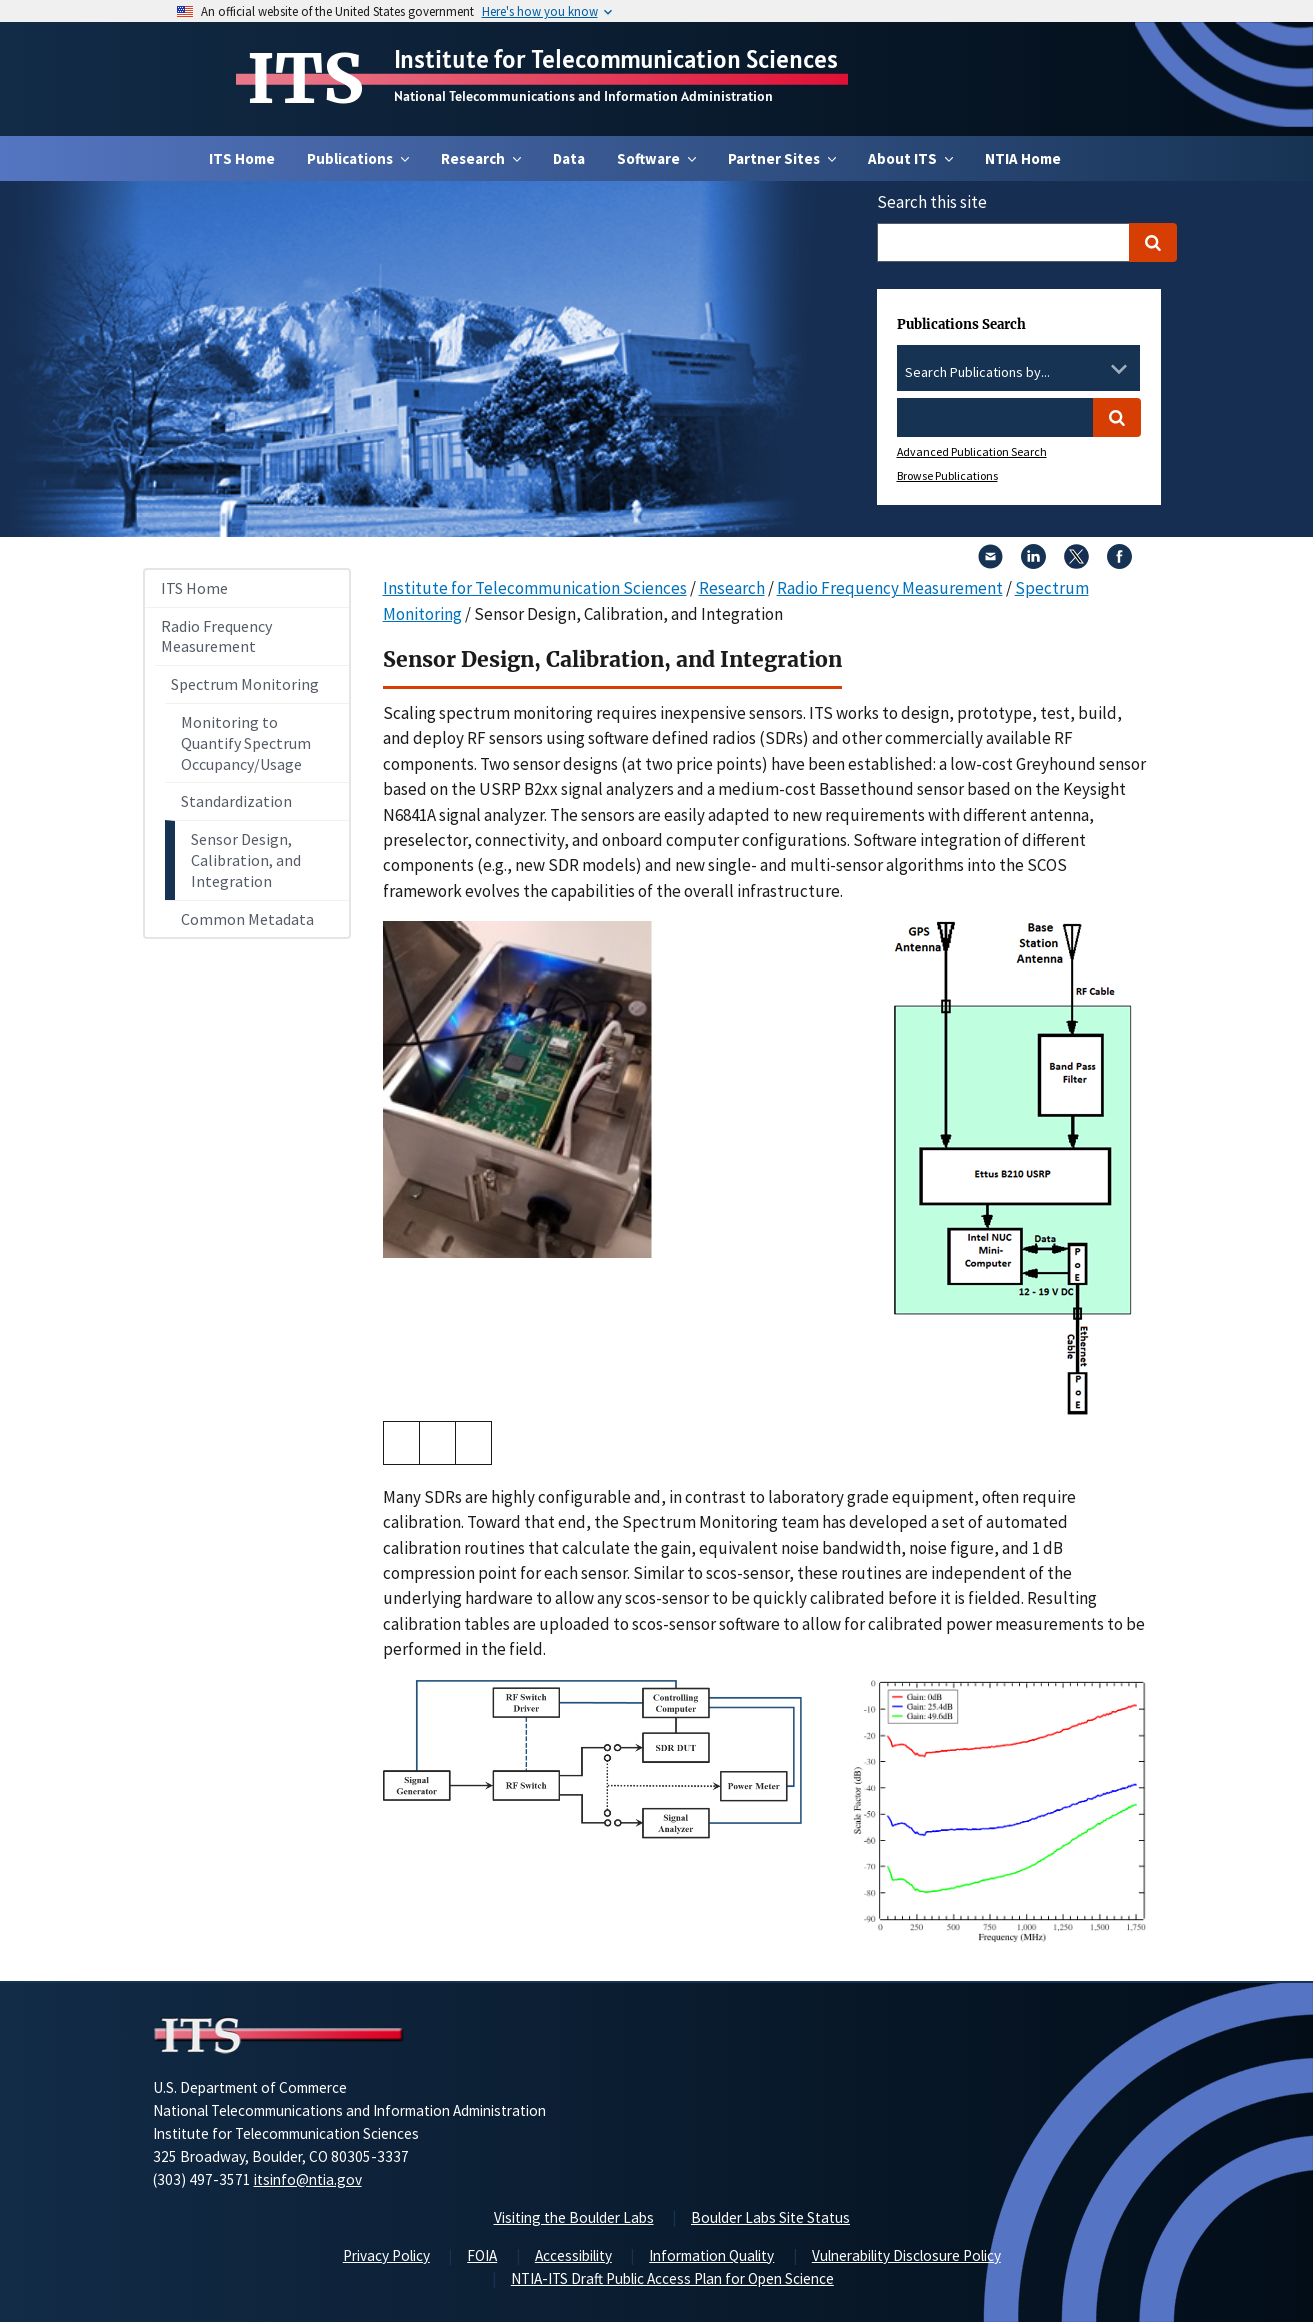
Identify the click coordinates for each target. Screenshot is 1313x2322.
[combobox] (1018, 373)
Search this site (932, 202)
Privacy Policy (386, 2255)
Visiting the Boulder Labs (574, 2217)
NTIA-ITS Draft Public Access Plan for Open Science (672, 2278)
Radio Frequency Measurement (216, 636)
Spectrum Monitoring (245, 684)
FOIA (482, 2255)
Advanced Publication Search (972, 451)
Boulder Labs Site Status (770, 2217)
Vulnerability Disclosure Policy (906, 2255)
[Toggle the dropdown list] (1119, 369)
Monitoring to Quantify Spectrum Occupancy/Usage (246, 743)
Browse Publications (947, 475)
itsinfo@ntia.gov (308, 2179)
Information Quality (711, 2255)
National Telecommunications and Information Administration (583, 96)
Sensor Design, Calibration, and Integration (246, 860)
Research (732, 588)
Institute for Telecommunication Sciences (616, 59)
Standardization (236, 801)
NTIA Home (1023, 158)
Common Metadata (247, 919)
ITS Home (242, 158)
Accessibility (573, 2255)
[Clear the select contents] (1093, 369)
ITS (305, 79)
